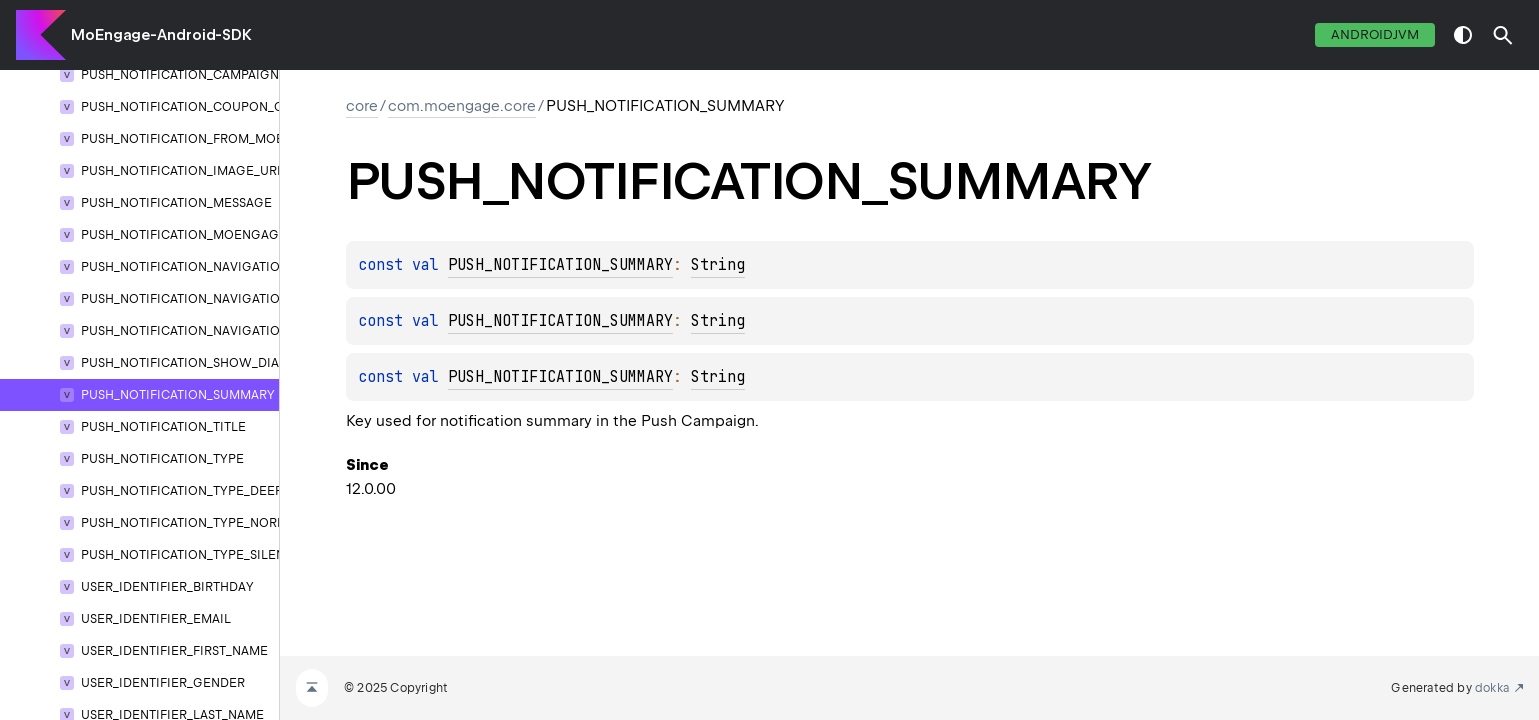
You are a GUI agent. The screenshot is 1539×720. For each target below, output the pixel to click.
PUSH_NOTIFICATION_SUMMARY (560, 265)
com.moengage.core (462, 106)
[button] (1503, 35)
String (718, 265)
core (362, 106)
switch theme (1463, 35)
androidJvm (1375, 34)
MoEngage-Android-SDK (161, 35)
